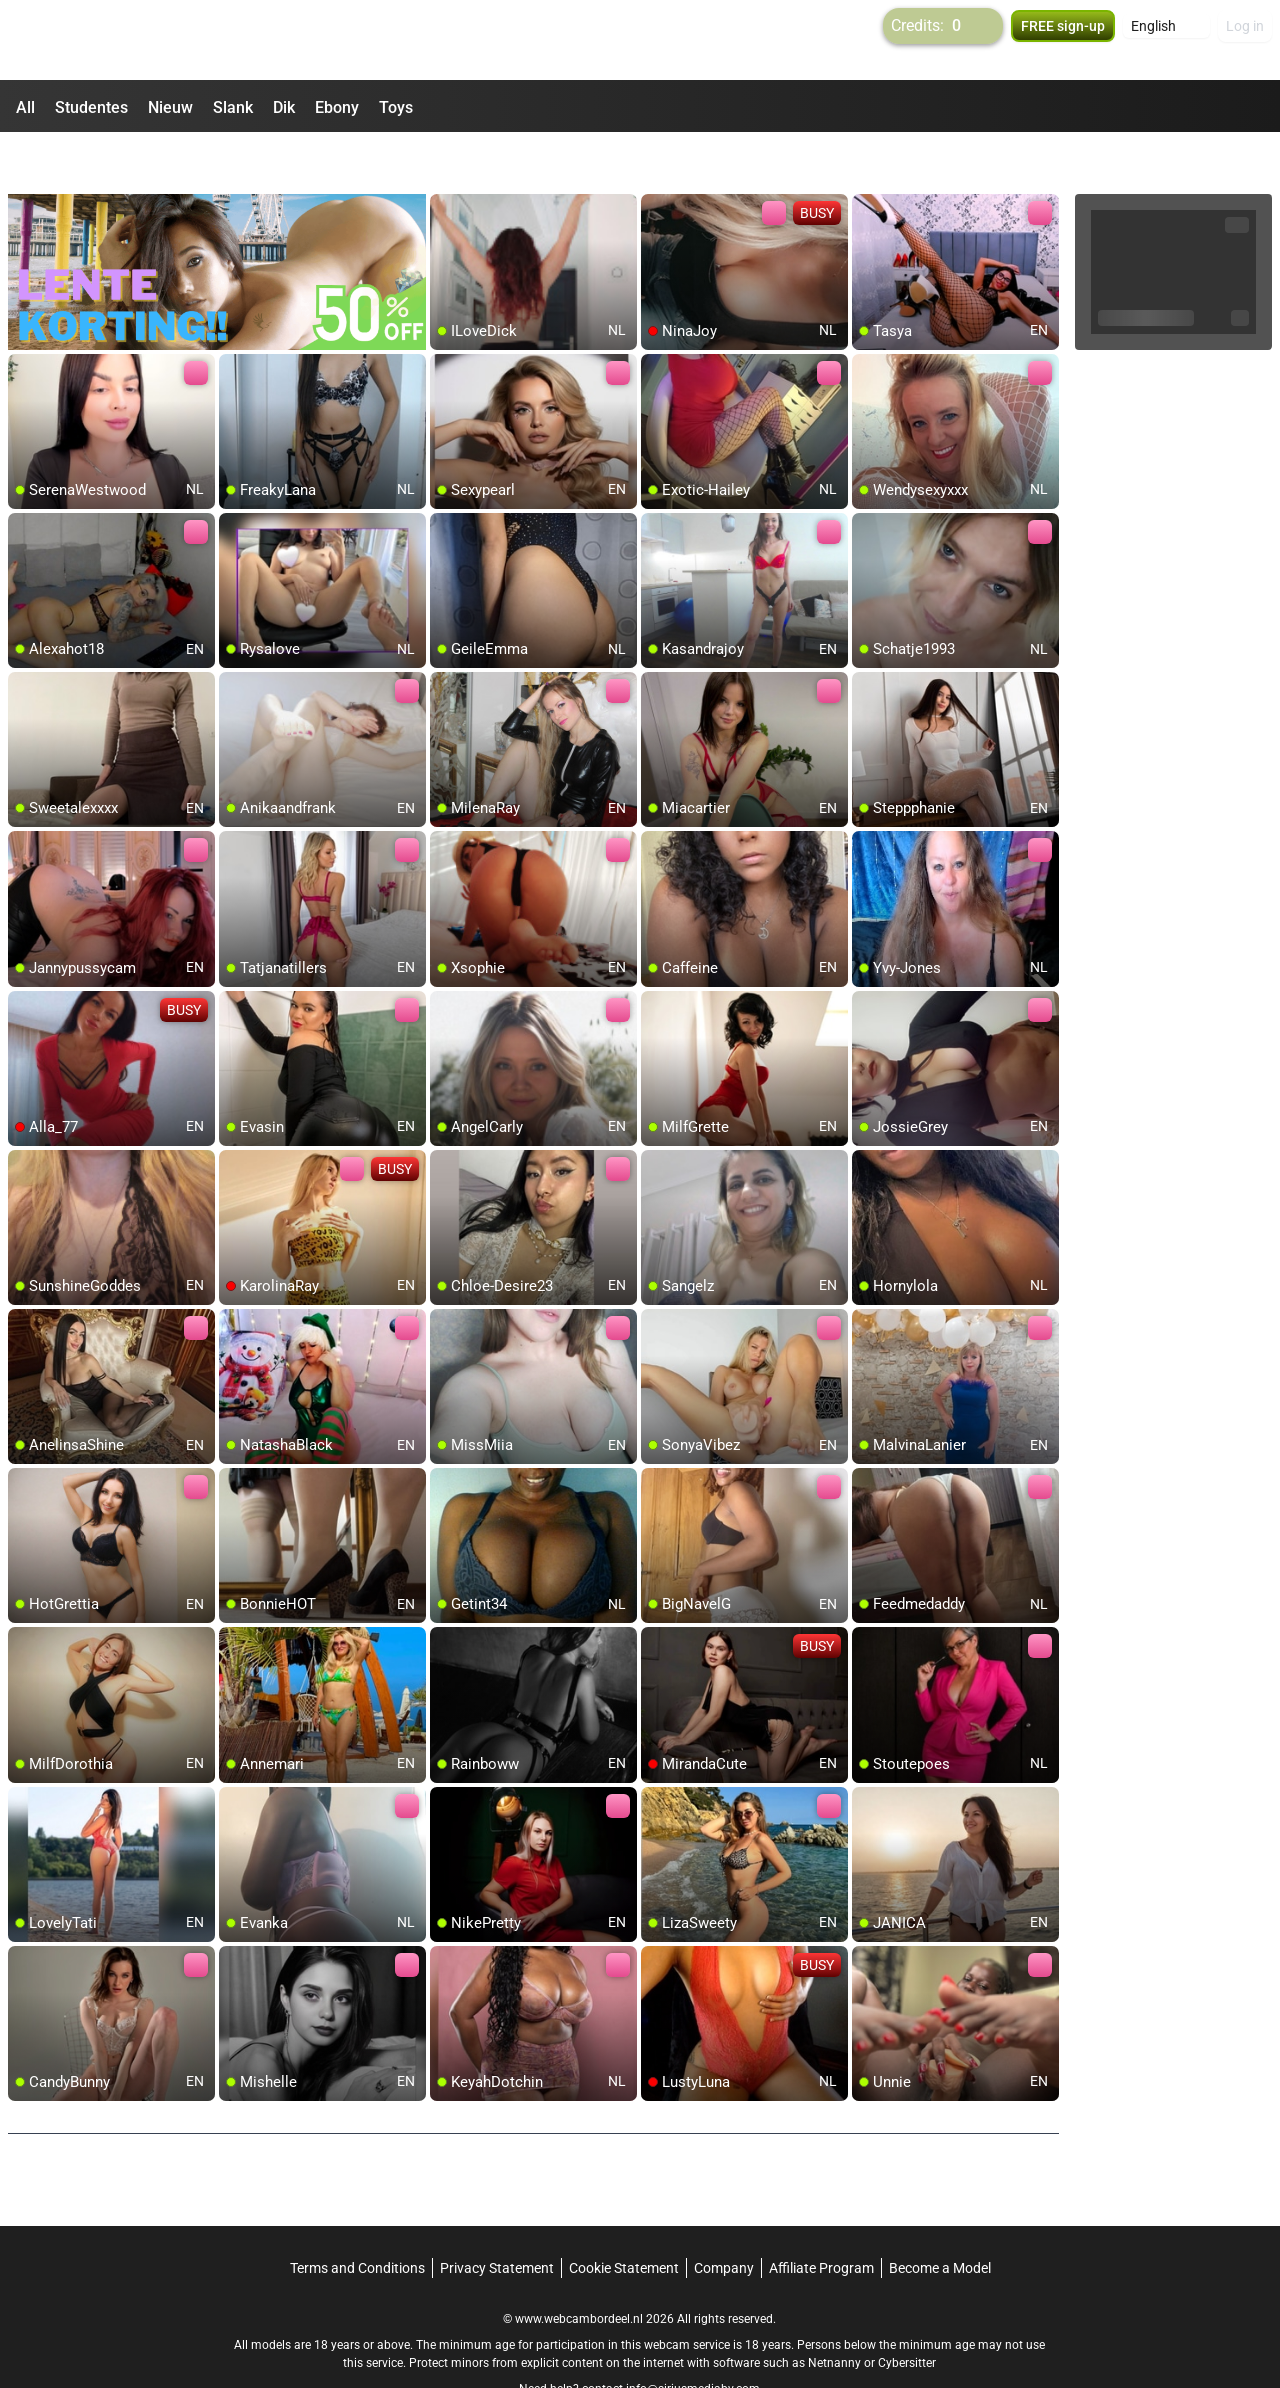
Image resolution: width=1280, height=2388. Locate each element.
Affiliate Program (821, 2218)
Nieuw (170, 107)
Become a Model (940, 2218)
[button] (1166, 40)
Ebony (337, 107)
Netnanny (836, 2313)
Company (724, 2218)
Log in (1245, 40)
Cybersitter (907, 2313)
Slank (233, 107)
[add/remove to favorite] (446, 160)
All (25, 107)
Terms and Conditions (357, 2218)
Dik (284, 107)
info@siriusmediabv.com (693, 2339)
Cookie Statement (624, 2218)
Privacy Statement (497, 2218)
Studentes (91, 107)
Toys (396, 107)
